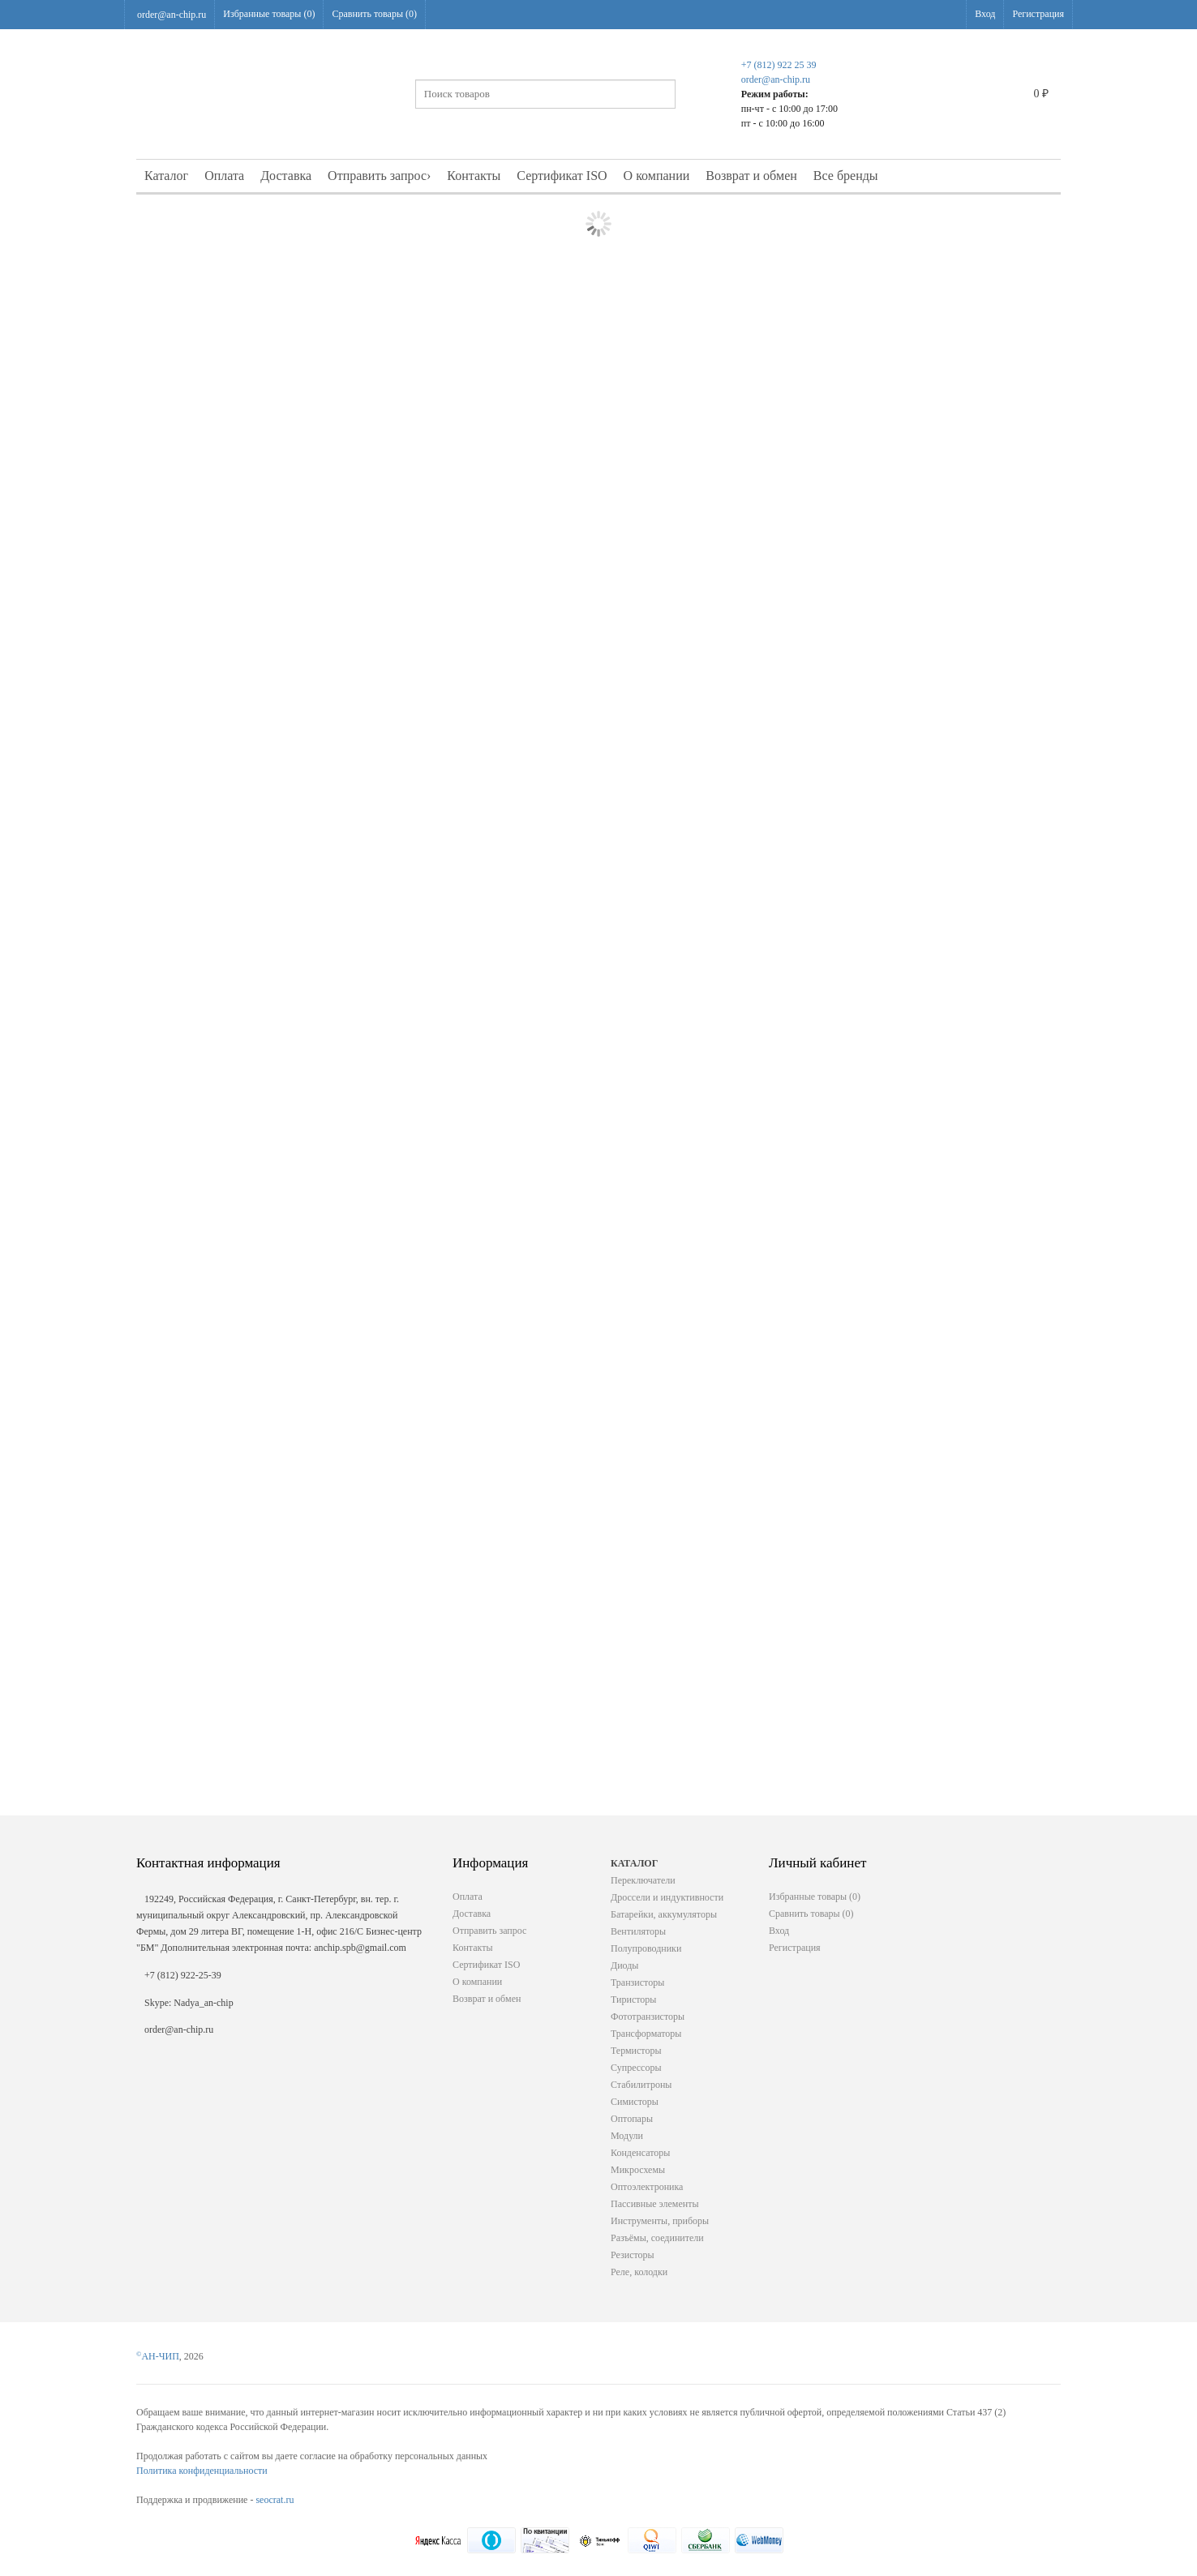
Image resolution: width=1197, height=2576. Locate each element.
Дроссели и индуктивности (667, 1897)
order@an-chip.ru (171, 14)
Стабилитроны (641, 2084)
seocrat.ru (274, 2499)
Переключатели (643, 1880)
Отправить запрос (379, 175)
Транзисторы (637, 1982)
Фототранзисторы (647, 2016)
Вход (985, 13)
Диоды (624, 1965)
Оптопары (632, 2118)
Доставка (285, 175)
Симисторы (635, 2101)
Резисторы (632, 2255)
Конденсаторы (640, 2152)
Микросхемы (638, 2169)
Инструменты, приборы (660, 2221)
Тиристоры (633, 1999)
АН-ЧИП (157, 2356)
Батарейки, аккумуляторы (664, 1914)
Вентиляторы (638, 1931)
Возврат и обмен (751, 175)
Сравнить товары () (374, 13)
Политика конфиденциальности (202, 2470)
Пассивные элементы (654, 2204)
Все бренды (845, 175)
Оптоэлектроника (647, 2186)
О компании (657, 175)
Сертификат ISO (562, 175)
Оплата (224, 175)
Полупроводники (646, 1948)
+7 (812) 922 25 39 (779, 65)
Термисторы (636, 2050)
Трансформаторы (646, 2033)
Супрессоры (636, 2067)
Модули (627, 2135)
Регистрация (1038, 13)
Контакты (473, 175)
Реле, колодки (639, 2272)
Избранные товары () (269, 13)
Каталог (166, 175)
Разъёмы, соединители (657, 2238)
